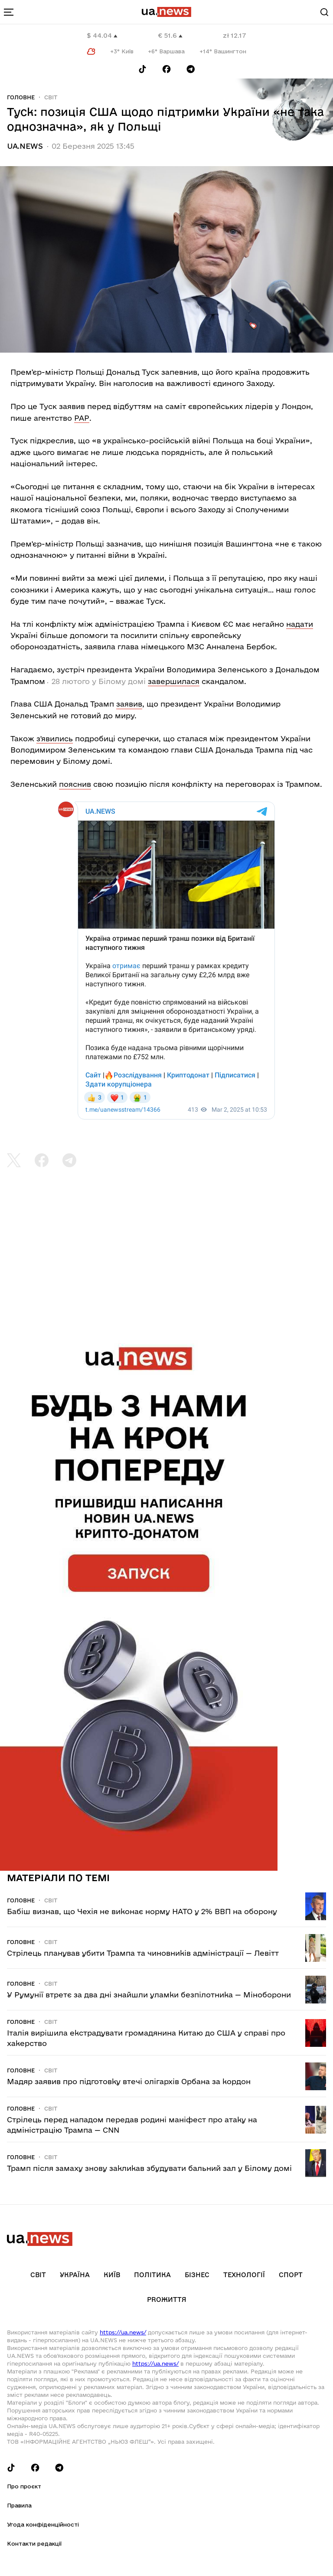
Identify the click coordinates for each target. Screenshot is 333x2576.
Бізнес (197, 2274)
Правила (19, 2505)
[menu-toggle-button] (8, 12)
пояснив (75, 784)
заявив (129, 704)
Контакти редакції (34, 2543)
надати (299, 624)
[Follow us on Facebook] (166, 69)
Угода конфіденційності (43, 2524)
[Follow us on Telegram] (190, 69)
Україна (75, 2274)
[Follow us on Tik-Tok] (142, 69)
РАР (81, 418)
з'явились (54, 738)
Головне (21, 97)
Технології (244, 2274)
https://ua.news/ (123, 2332)
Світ (50, 97)
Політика (152, 2274)
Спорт (291, 2274)
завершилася (173, 681)
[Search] (324, 12)
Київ (112, 2274)
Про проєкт (24, 2486)
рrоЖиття (166, 2299)
